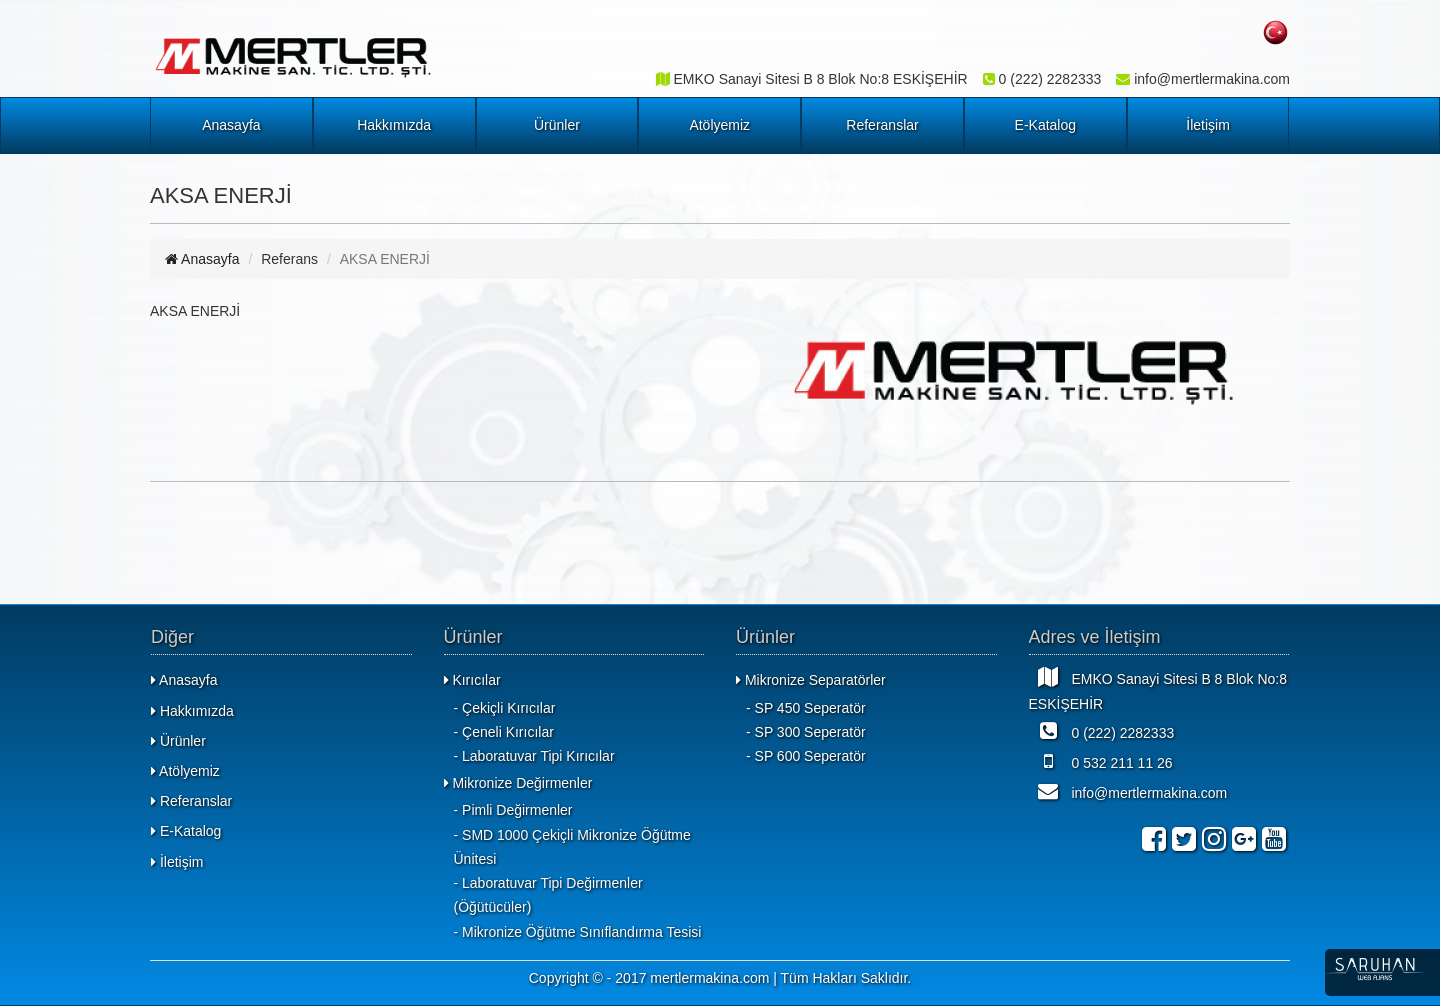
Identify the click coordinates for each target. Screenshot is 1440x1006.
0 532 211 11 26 (1101, 761)
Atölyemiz (719, 125)
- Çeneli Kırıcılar (504, 732)
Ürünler (557, 125)
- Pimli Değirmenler (513, 810)
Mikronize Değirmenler (518, 783)
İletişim (1208, 125)
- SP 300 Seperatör (806, 732)
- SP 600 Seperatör (806, 756)
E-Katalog (1045, 125)
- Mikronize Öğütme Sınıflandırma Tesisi (578, 932)
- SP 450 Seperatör (806, 708)
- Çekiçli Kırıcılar (505, 708)
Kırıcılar (472, 680)
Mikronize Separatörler (811, 680)
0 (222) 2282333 (1102, 731)
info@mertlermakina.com (1128, 791)
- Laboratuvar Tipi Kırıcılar (534, 756)
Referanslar (882, 125)
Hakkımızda (394, 125)
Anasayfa (231, 125)
